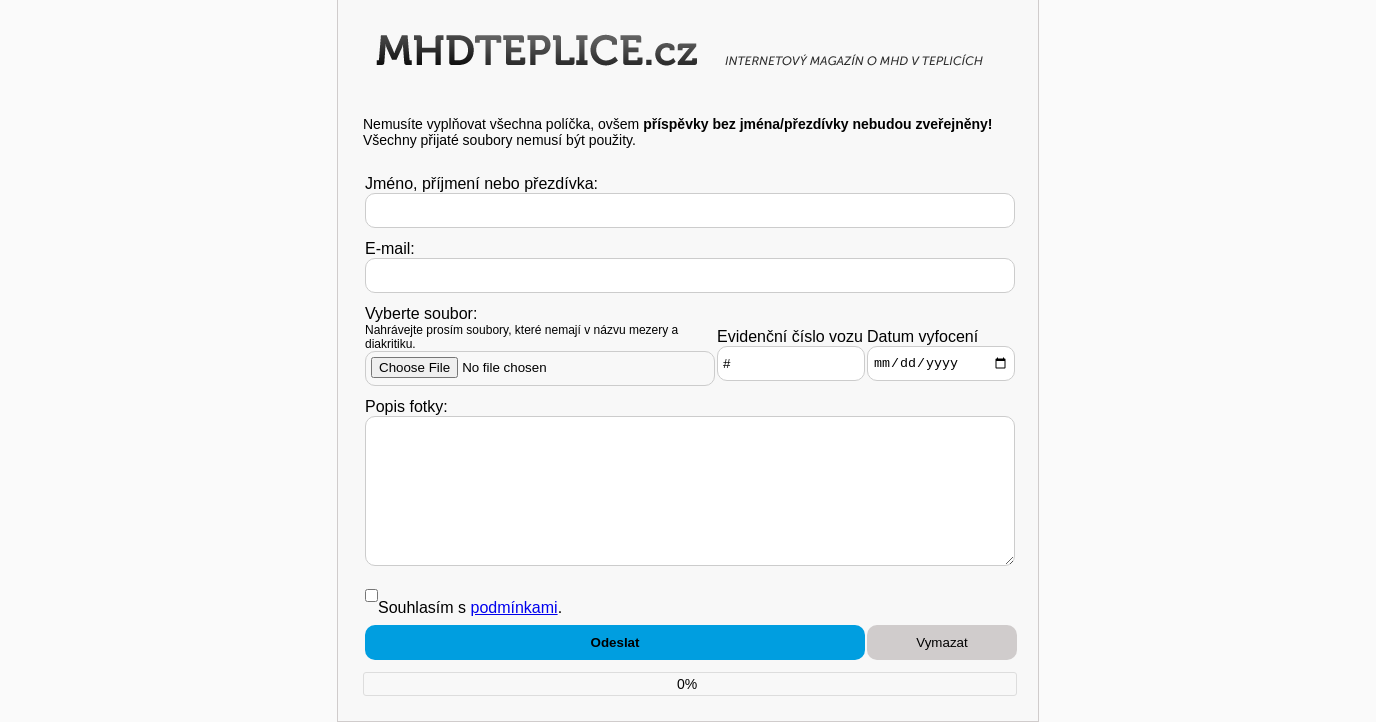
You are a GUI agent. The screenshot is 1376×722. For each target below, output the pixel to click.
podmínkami (513, 607)
